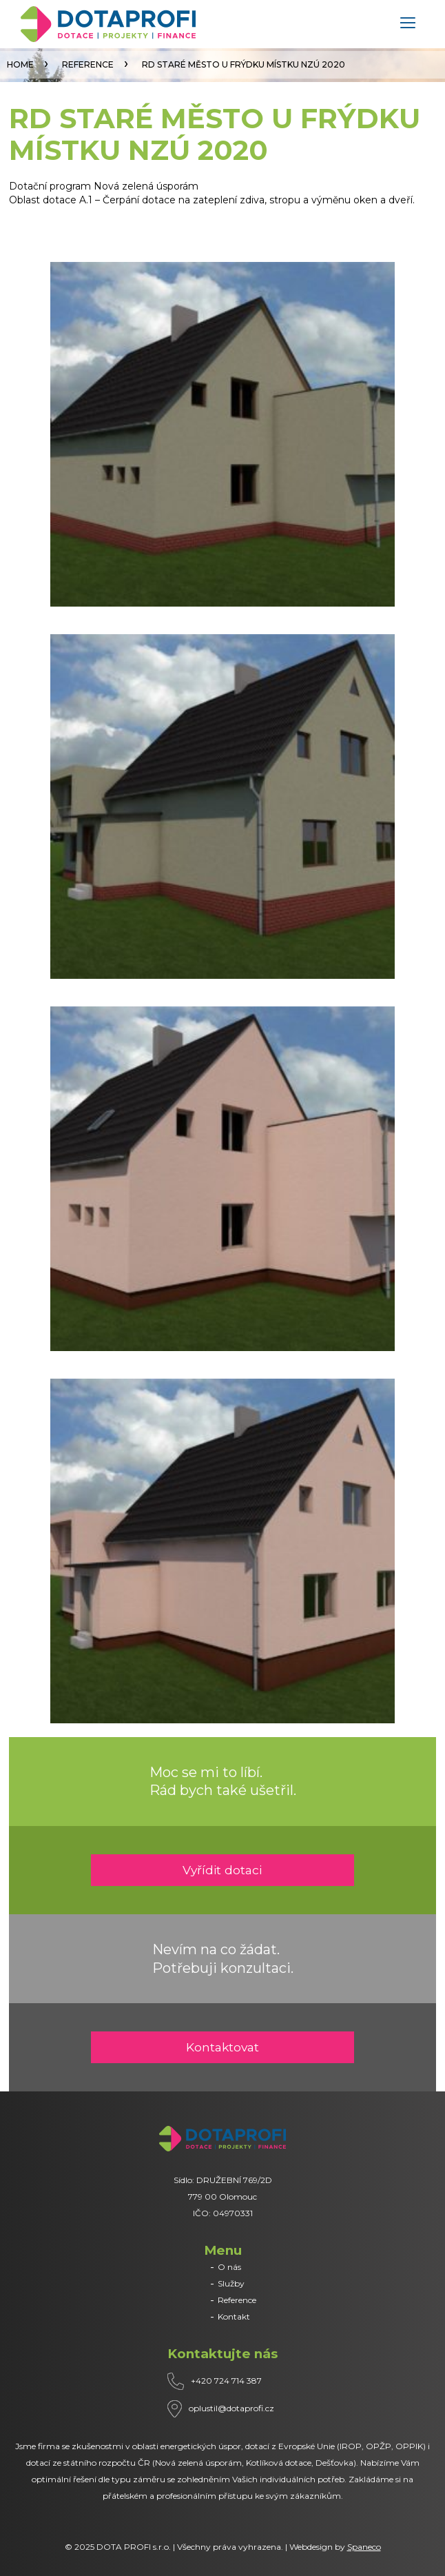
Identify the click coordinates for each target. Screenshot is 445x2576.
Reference (88, 64)
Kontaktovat (222, 2047)
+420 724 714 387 (226, 2380)
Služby (231, 2283)
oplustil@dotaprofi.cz (231, 2408)
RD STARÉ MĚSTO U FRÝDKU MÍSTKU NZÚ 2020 (243, 64)
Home (20, 64)
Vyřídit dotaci (222, 1870)
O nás (229, 2267)
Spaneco (364, 2547)
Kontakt (234, 2316)
